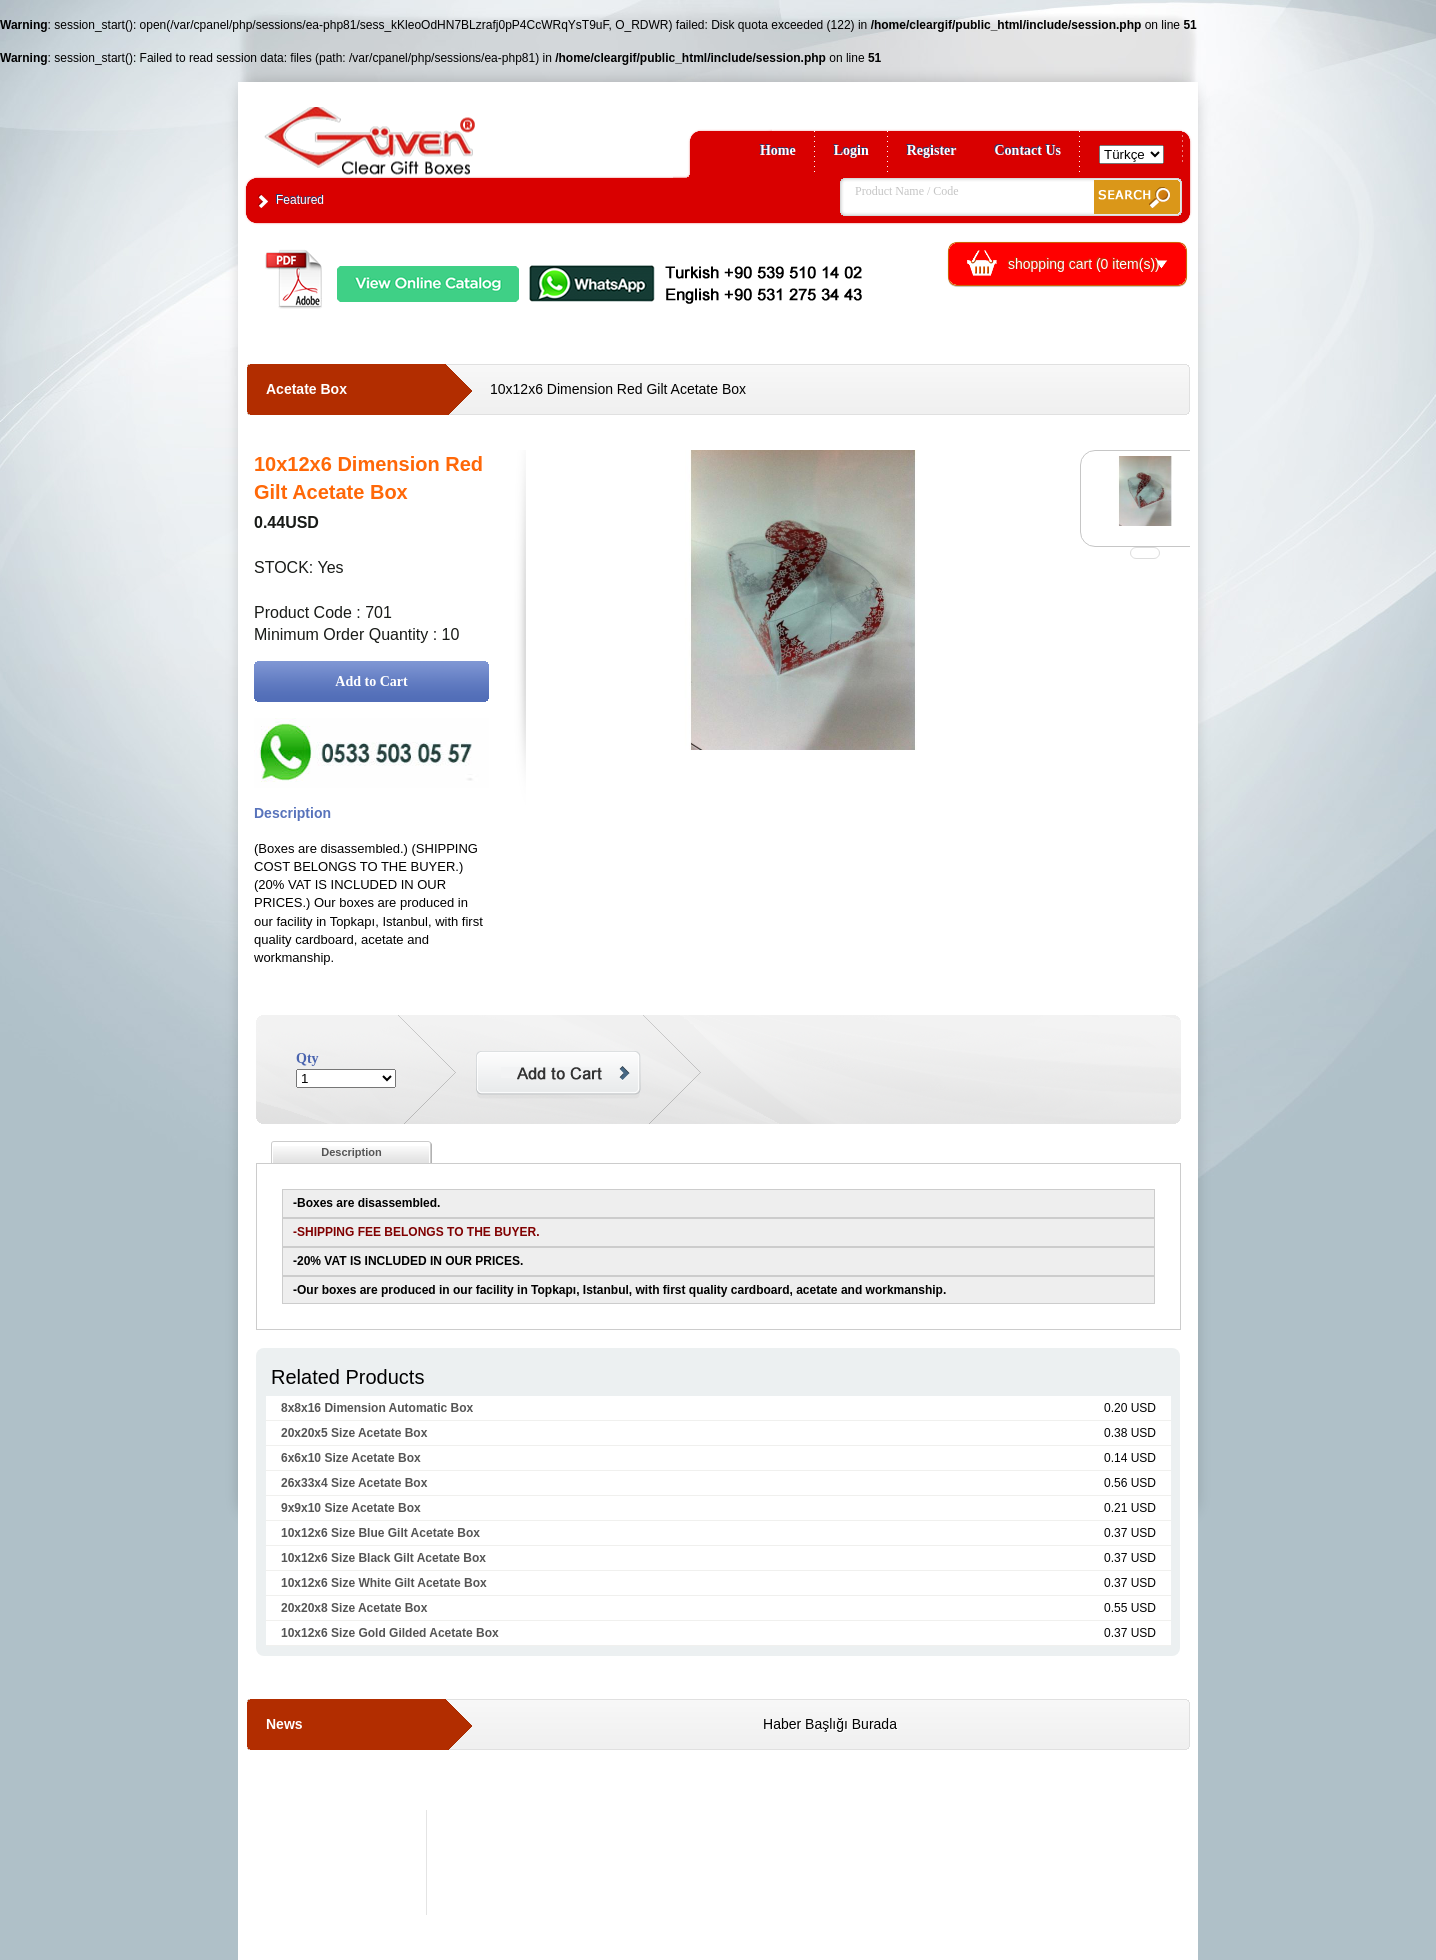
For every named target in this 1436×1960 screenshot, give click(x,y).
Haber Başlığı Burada (830, 1724)
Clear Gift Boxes (413, 131)
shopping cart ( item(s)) (1084, 264)
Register (932, 150)
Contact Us (1028, 150)
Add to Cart (371, 681)
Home (778, 150)
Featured (300, 200)
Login (851, 150)
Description (351, 1152)
